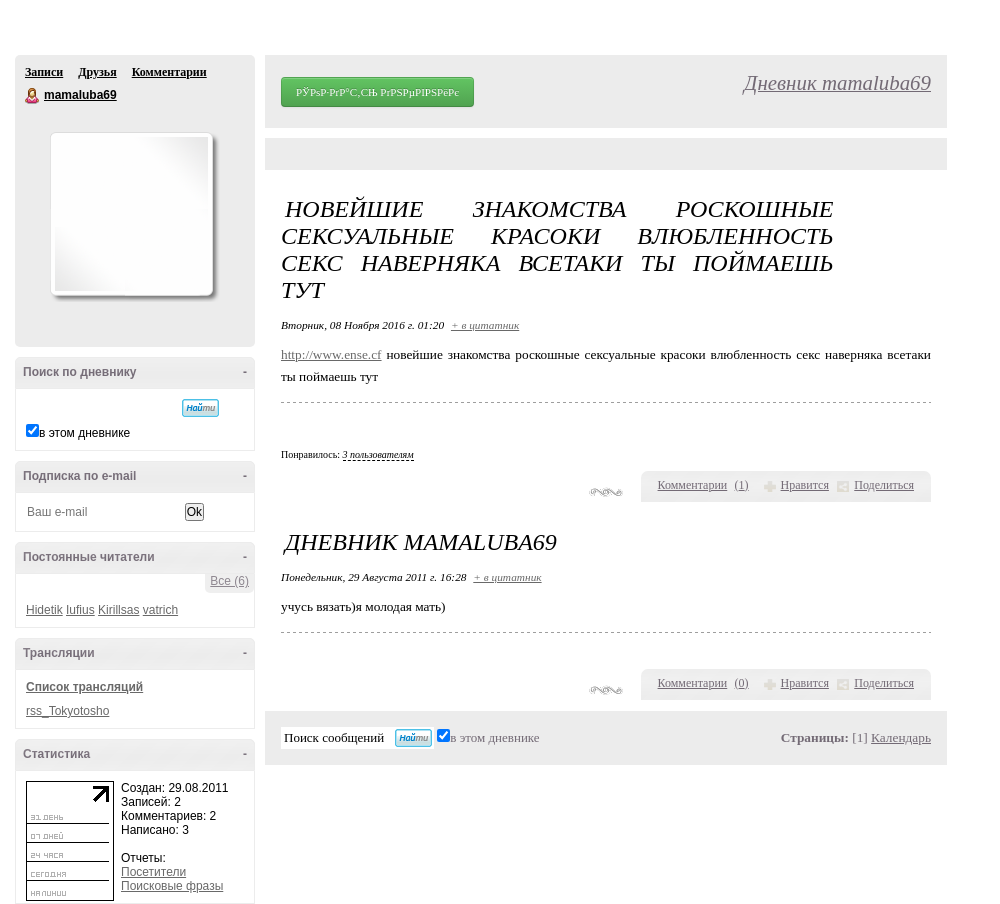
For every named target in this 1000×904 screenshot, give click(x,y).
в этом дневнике (84, 433)
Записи (44, 72)
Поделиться (884, 485)
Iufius (80, 610)
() (742, 485)
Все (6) (229, 581)
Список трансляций (84, 687)
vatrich (160, 610)
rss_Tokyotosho (67, 711)
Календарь (901, 737)
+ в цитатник (485, 325)
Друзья (97, 72)
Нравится (805, 485)
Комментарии (169, 72)
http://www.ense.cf (331, 354)
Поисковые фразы (172, 886)
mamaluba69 (33, 96)
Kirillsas (118, 610)
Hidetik (44, 610)
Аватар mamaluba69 (131, 214)
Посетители (153, 872)
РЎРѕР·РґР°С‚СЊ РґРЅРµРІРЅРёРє (377, 92)
